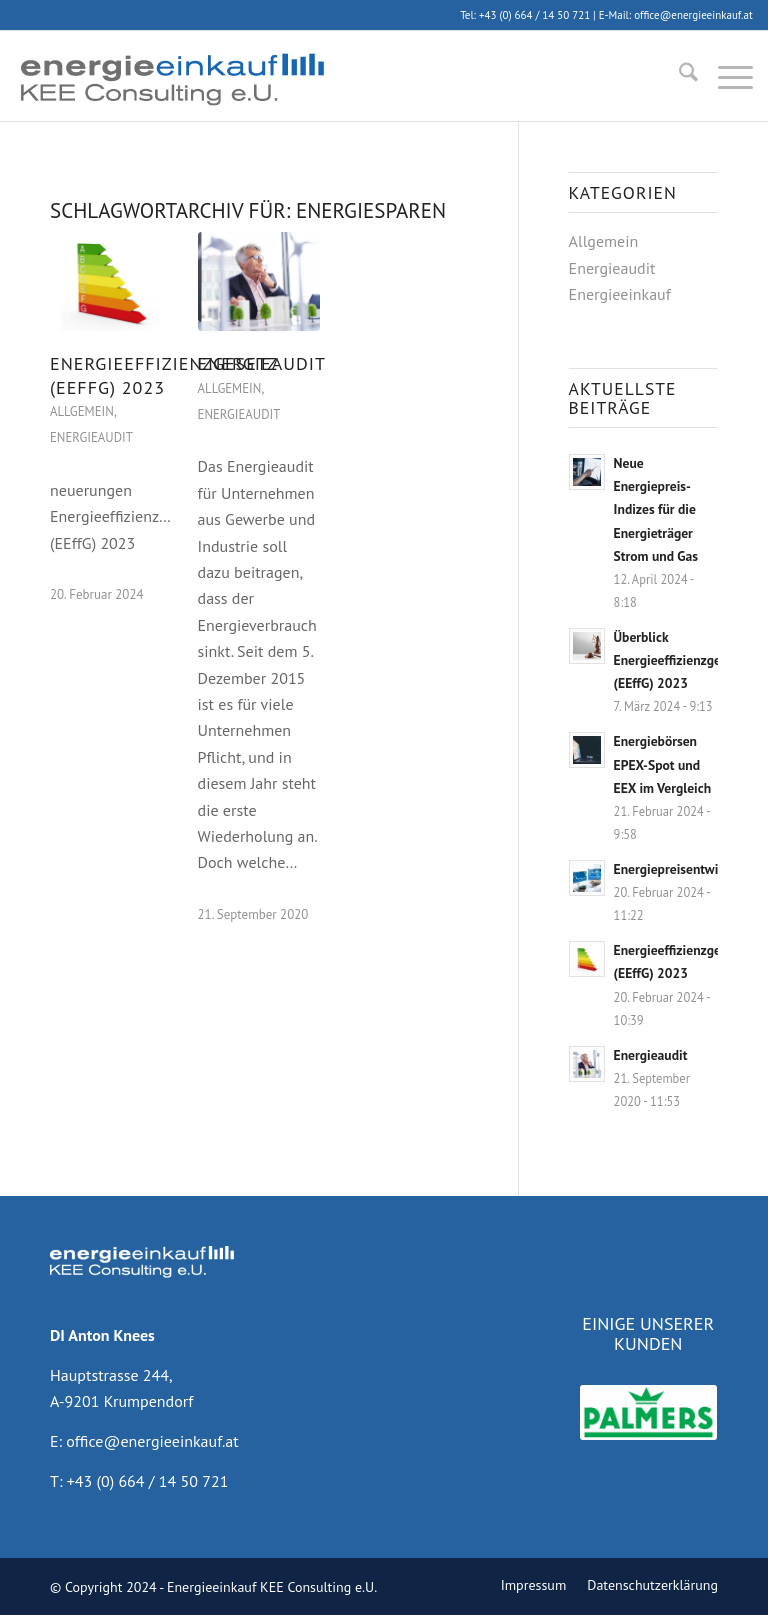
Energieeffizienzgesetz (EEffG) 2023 (163, 375)
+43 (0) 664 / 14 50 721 (534, 15)
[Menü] (725, 76)
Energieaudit (91, 437)
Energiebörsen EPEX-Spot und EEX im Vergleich (662, 764)
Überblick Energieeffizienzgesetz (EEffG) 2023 (679, 660)
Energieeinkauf (620, 294)
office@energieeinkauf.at (693, 15)
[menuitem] (678, 76)
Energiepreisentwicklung (685, 869)
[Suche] (678, 76)
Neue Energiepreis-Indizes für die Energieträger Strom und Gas (656, 509)
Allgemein (82, 411)
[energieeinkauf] (171, 76)
